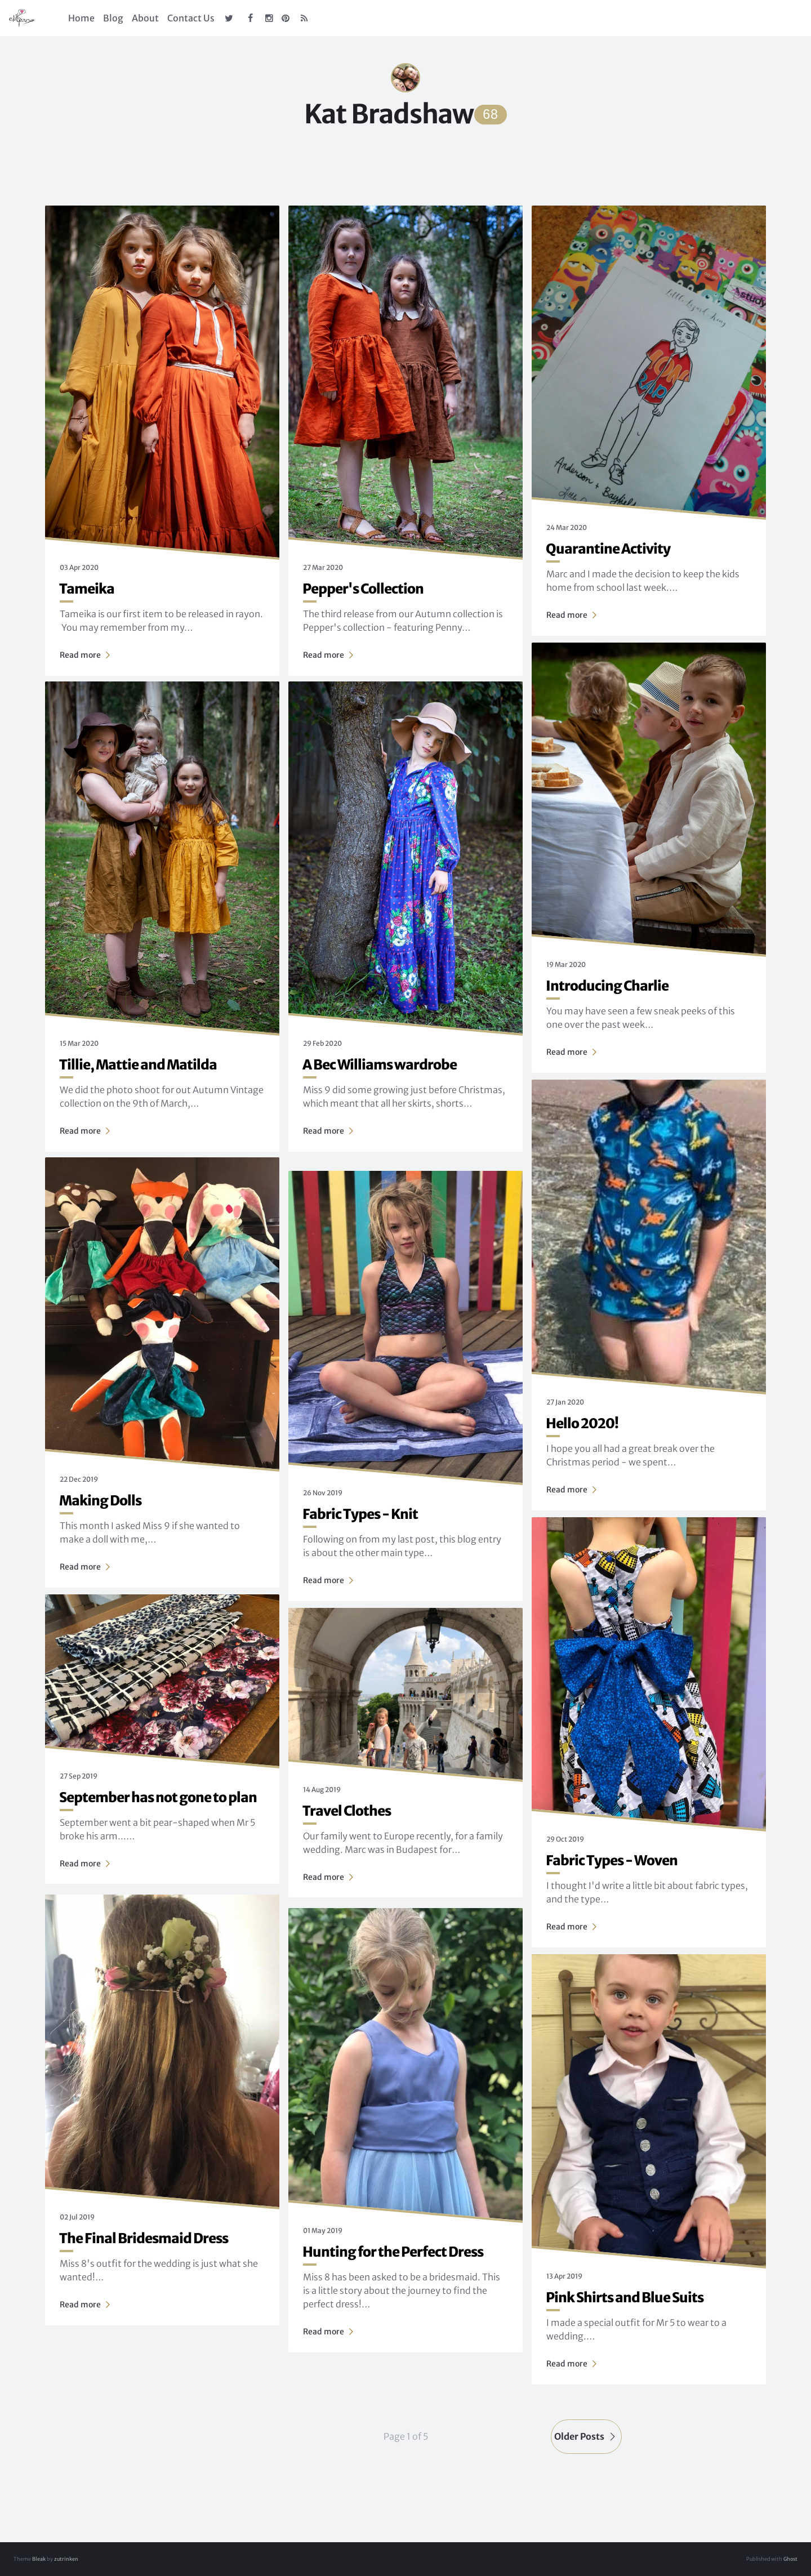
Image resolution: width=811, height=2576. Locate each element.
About (145, 18)
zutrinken (66, 2559)
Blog (113, 18)
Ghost (790, 2559)
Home (81, 18)
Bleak (39, 2559)
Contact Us (191, 18)
